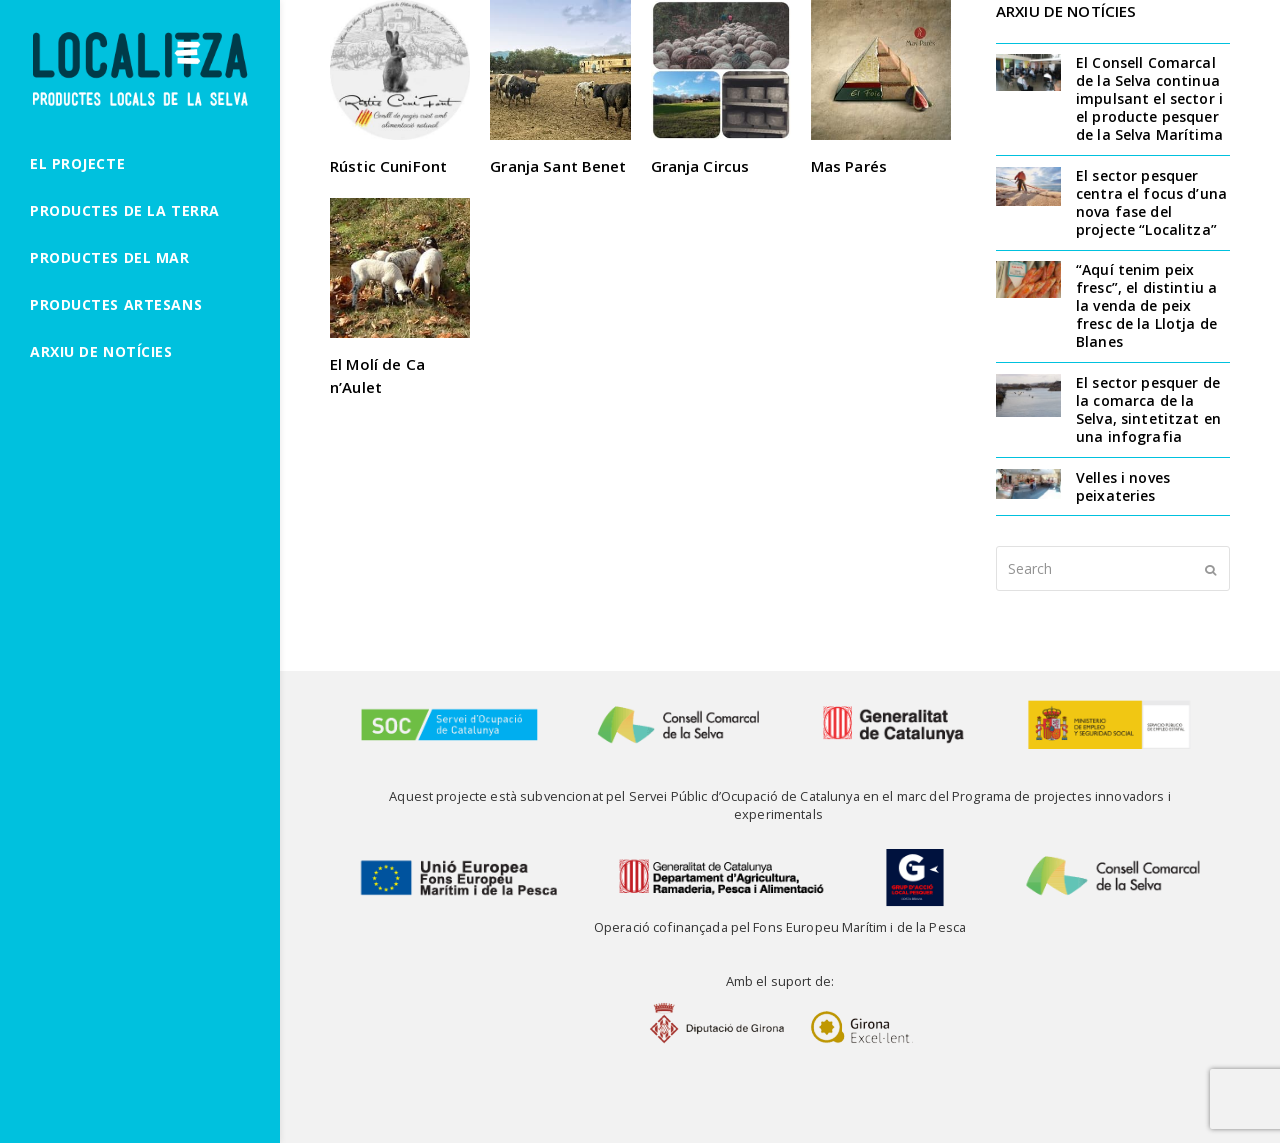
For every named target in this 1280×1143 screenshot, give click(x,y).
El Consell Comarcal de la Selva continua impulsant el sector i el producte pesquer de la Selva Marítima (1149, 98)
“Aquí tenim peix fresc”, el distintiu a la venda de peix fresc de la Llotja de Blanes (1146, 305)
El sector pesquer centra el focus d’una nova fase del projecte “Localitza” (1151, 202)
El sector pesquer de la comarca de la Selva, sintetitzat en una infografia (1148, 409)
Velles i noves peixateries (1123, 486)
